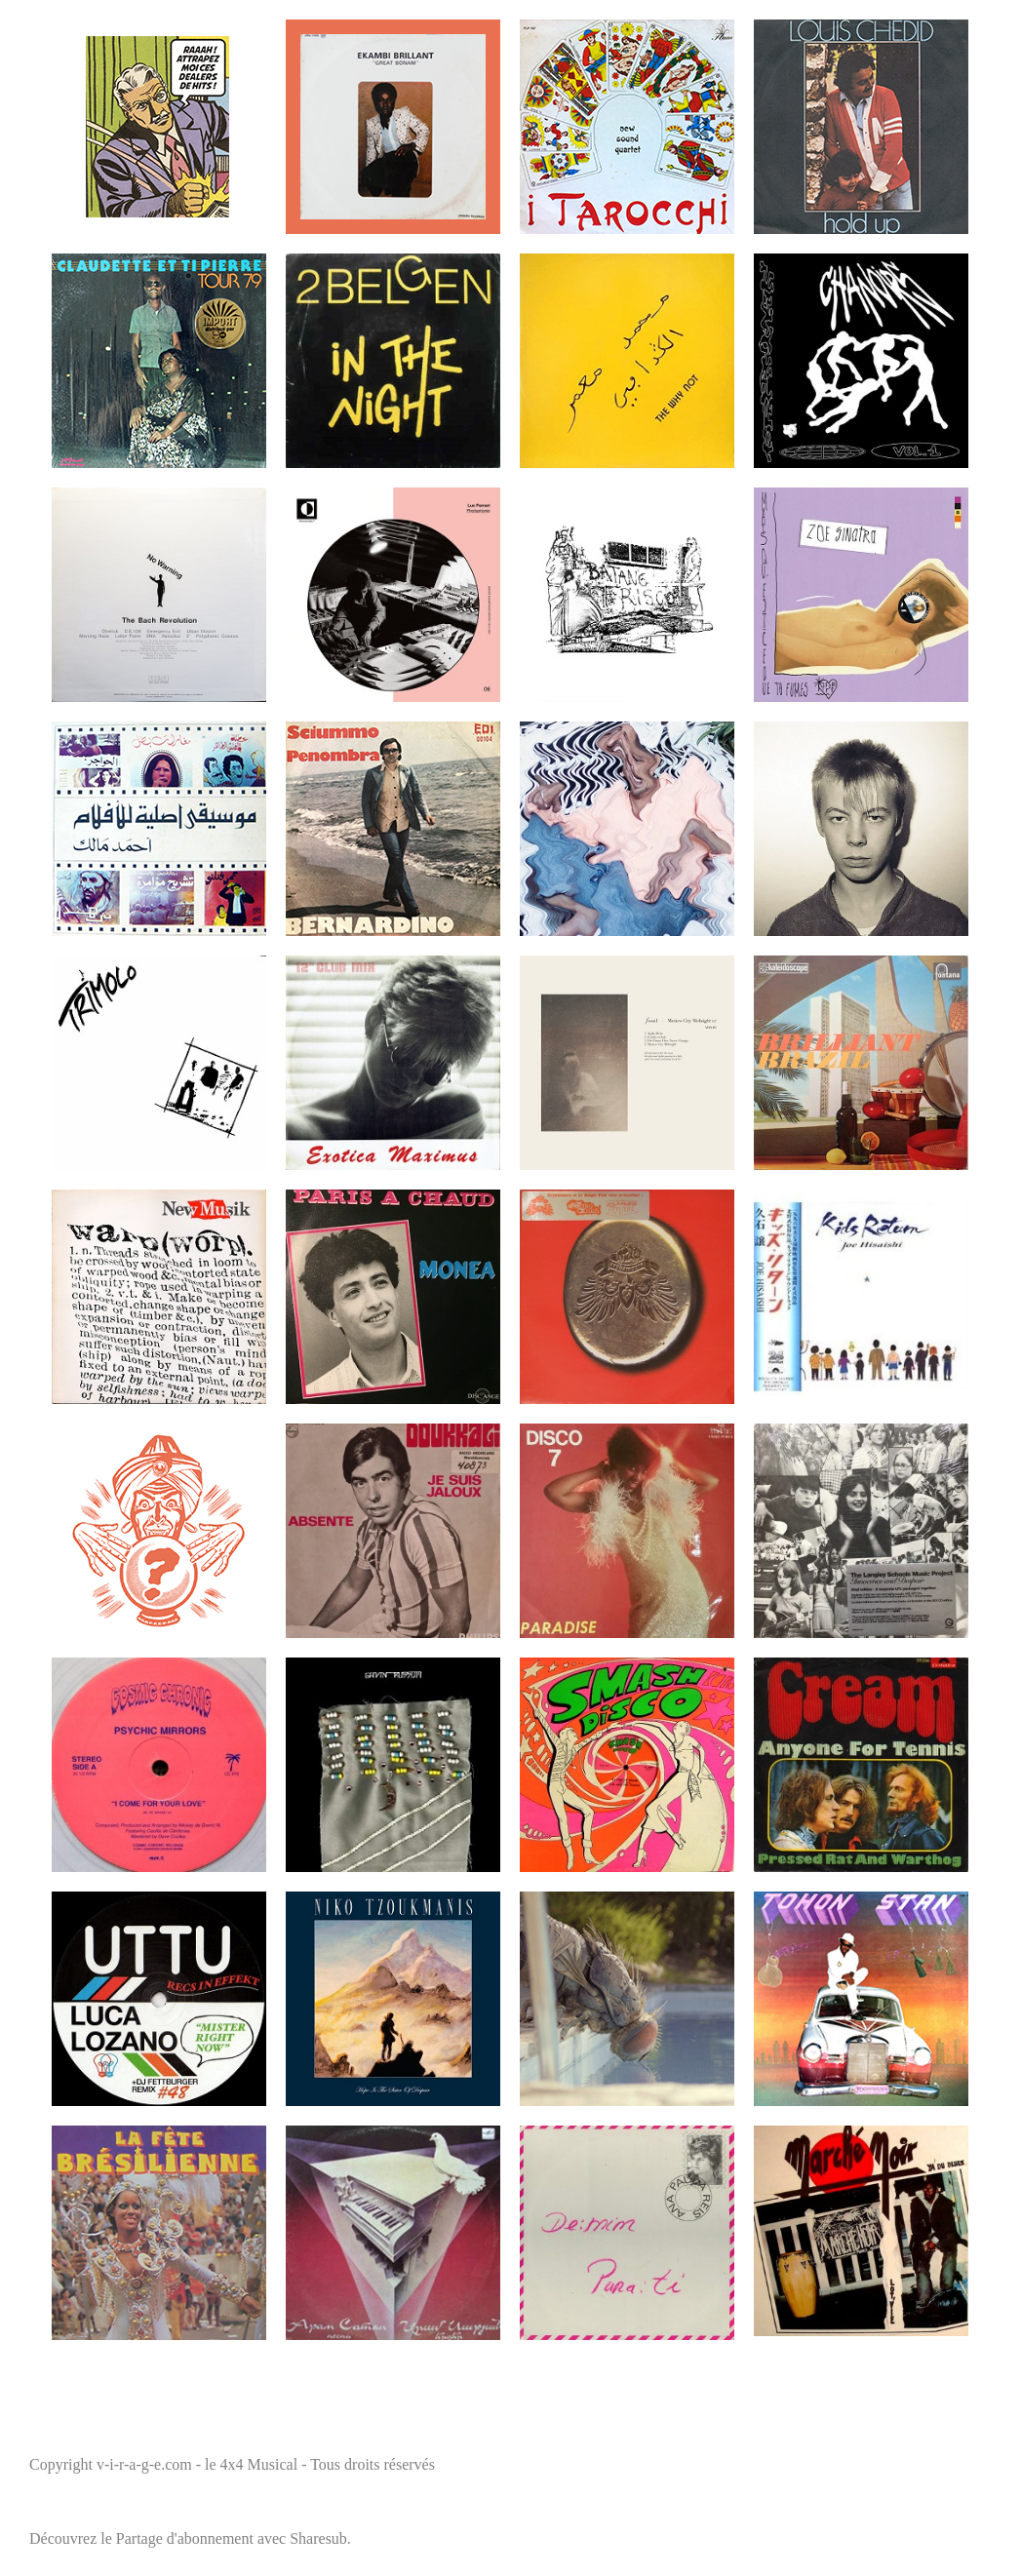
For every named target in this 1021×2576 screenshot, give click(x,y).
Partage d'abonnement (185, 2538)
